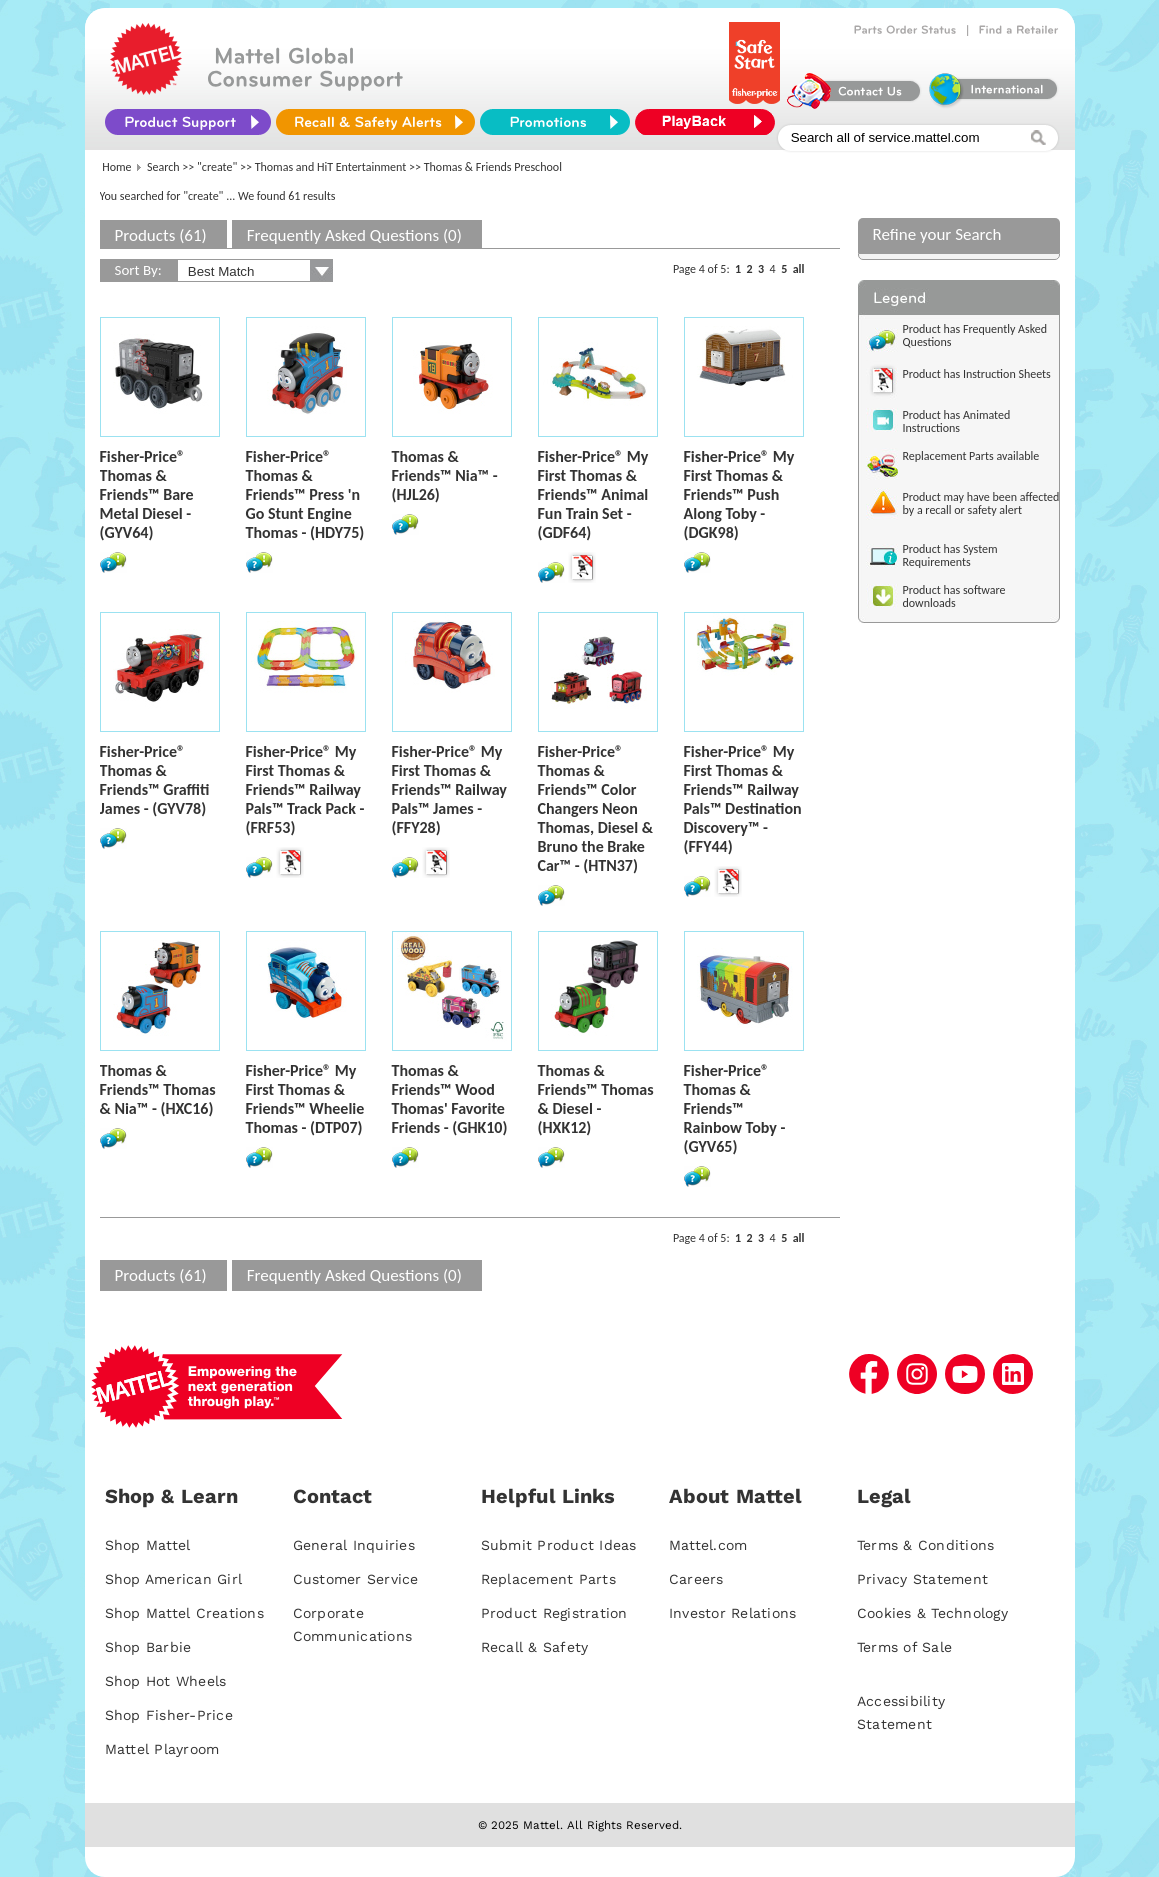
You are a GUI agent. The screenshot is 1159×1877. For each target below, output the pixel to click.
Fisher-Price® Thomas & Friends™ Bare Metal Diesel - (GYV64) (147, 494)
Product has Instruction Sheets (977, 374)
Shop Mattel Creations (184, 1613)
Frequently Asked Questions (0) (354, 235)
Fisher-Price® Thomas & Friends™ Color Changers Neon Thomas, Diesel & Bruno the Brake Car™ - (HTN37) (595, 808)
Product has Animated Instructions (957, 421)
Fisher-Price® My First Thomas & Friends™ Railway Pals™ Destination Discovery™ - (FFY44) (743, 799)
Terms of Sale (904, 1647)
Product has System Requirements (950, 555)
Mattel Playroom (162, 1749)
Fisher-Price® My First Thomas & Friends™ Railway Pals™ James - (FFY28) (449, 789)
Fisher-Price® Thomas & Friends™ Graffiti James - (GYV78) (155, 780)
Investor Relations (733, 1613)
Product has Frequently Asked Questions (975, 335)
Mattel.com (708, 1545)
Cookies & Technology (932, 1613)
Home (116, 167)
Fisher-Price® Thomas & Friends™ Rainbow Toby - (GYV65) (735, 1108)
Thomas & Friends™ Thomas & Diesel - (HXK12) (596, 1099)
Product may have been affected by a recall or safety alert (981, 503)
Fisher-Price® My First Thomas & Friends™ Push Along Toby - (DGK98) (739, 494)
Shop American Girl (174, 1579)
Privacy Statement (922, 1579)
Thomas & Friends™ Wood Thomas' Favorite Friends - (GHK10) (450, 1099)
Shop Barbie (148, 1647)
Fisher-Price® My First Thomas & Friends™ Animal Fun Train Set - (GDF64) (593, 494)
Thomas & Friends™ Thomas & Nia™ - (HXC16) (158, 1089)
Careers (696, 1579)
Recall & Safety (535, 1647)
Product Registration (554, 1613)
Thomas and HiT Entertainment (331, 167)
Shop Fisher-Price (169, 1715)
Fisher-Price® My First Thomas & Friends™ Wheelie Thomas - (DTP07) (305, 1099)
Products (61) (161, 235)
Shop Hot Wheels (166, 1681)
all (799, 269)
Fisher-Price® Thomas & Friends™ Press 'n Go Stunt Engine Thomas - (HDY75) (305, 494)
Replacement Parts (548, 1579)
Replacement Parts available (971, 456)
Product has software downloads (954, 596)
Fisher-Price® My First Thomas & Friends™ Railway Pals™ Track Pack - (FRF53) (305, 789)
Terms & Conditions (926, 1545)
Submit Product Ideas (559, 1545)
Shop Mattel (148, 1545)
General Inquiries (354, 1545)
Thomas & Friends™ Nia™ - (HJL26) (445, 475)
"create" (217, 167)
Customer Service (356, 1579)
